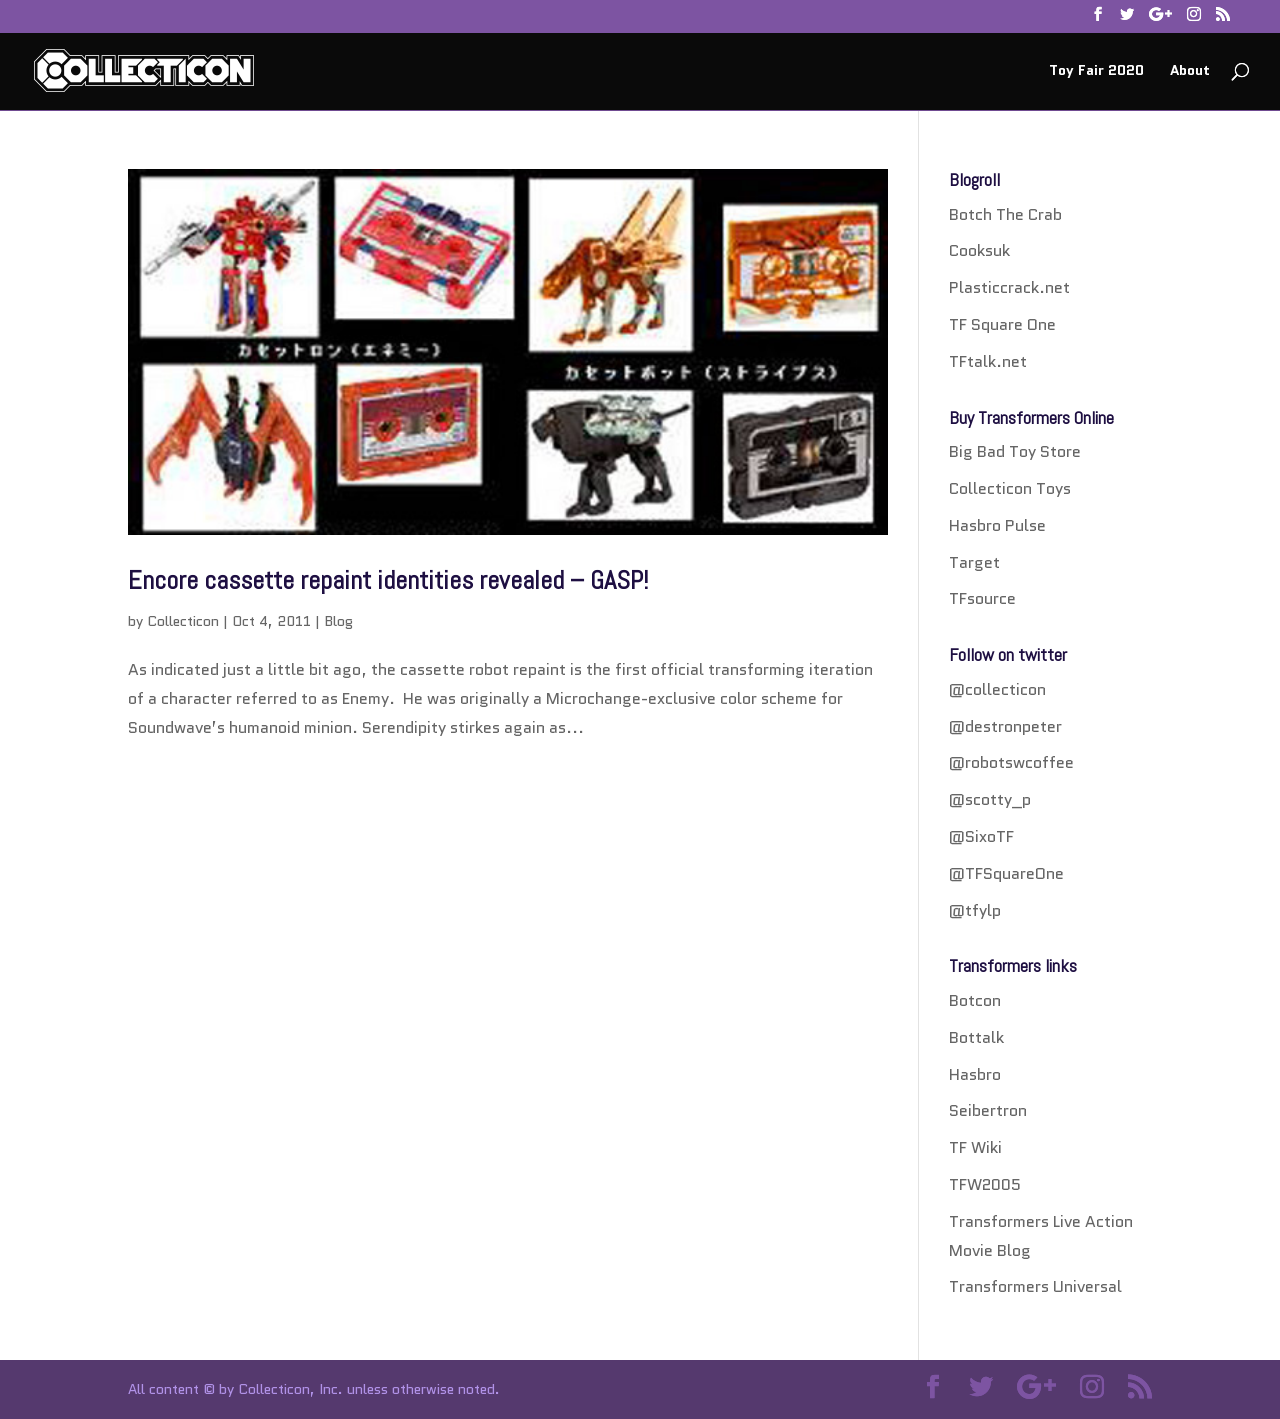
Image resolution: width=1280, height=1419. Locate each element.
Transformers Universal (1035, 1286)
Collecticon (183, 621)
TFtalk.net (988, 361)
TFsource (982, 598)
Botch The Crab (1005, 214)
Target (974, 562)
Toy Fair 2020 (1096, 71)
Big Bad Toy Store (1015, 451)
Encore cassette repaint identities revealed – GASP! (388, 580)
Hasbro (975, 1074)
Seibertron (988, 1110)
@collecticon (997, 689)
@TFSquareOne (1006, 873)
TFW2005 (985, 1184)
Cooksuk (979, 250)
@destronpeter (1005, 726)
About (1190, 71)
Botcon (975, 1000)
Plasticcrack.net (1009, 287)
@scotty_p (990, 799)
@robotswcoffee (1011, 762)
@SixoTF (981, 836)
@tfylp (975, 910)
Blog (338, 621)
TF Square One (1002, 324)
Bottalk (976, 1037)
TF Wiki (975, 1147)
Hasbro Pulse (997, 525)
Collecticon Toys (1010, 488)
